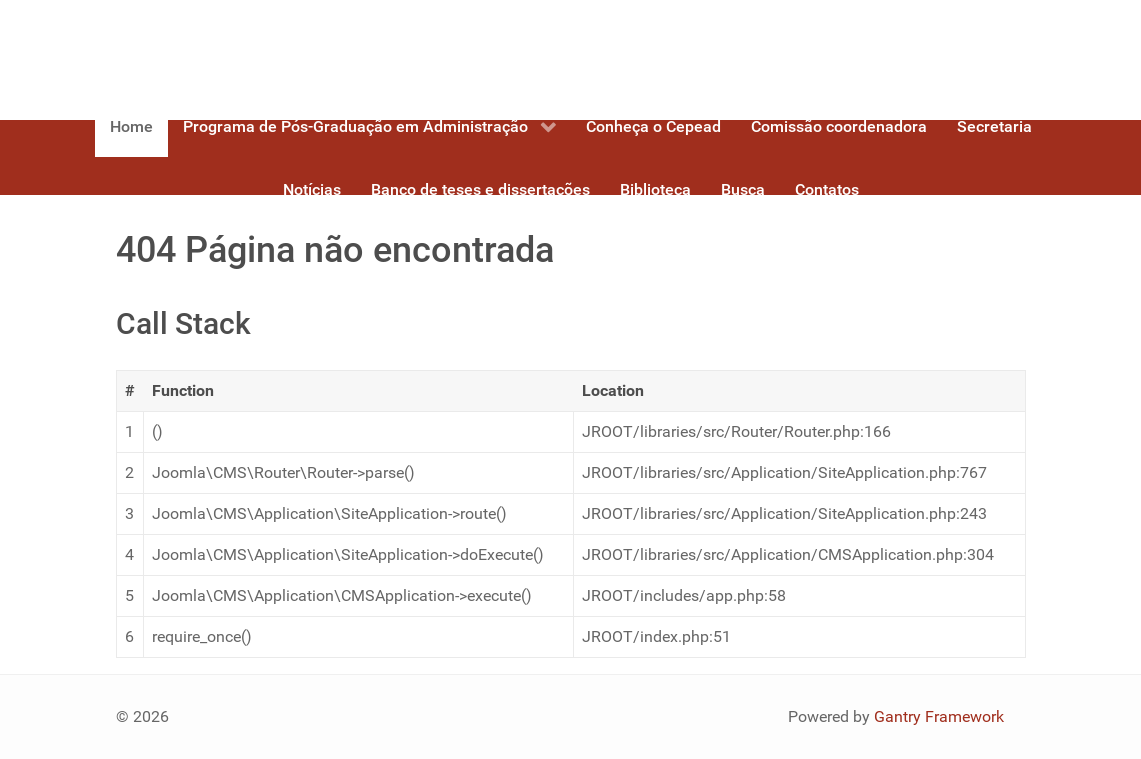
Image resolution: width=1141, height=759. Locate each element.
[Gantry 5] (191, 52)
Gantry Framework (939, 716)
